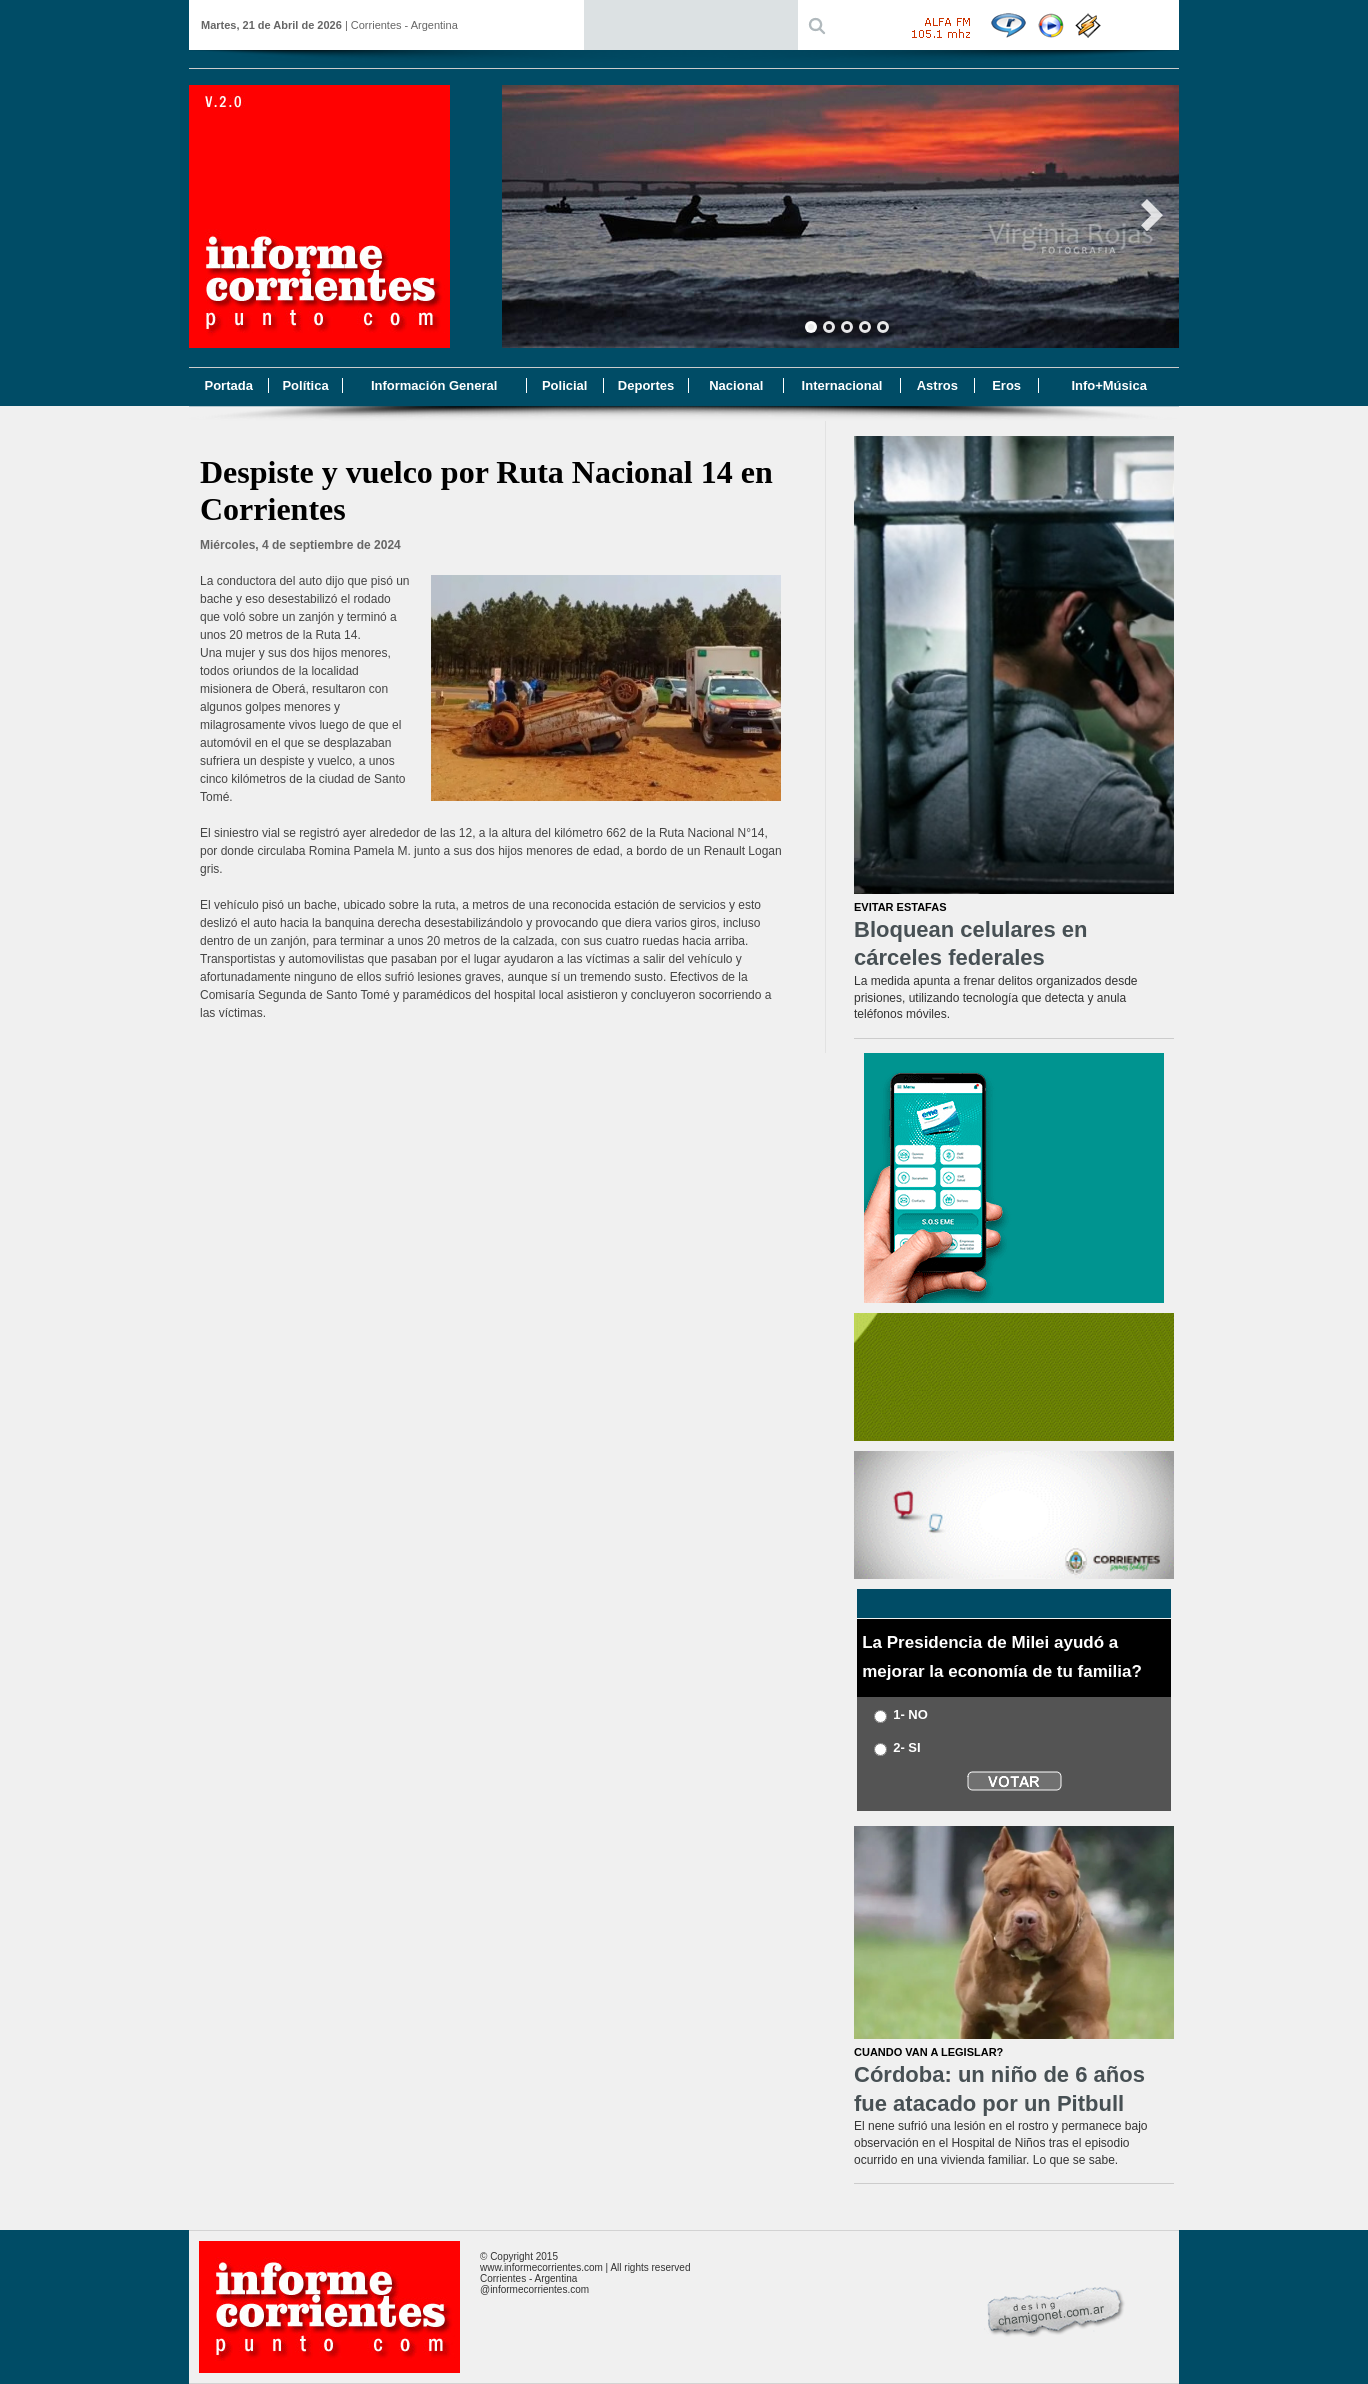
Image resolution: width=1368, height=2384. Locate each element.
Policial (565, 385)
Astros (937, 385)
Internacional (842, 385)
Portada (228, 385)
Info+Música (1109, 385)
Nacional (736, 385)
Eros (1006, 385)
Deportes (646, 385)
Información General (434, 385)
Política (305, 385)
